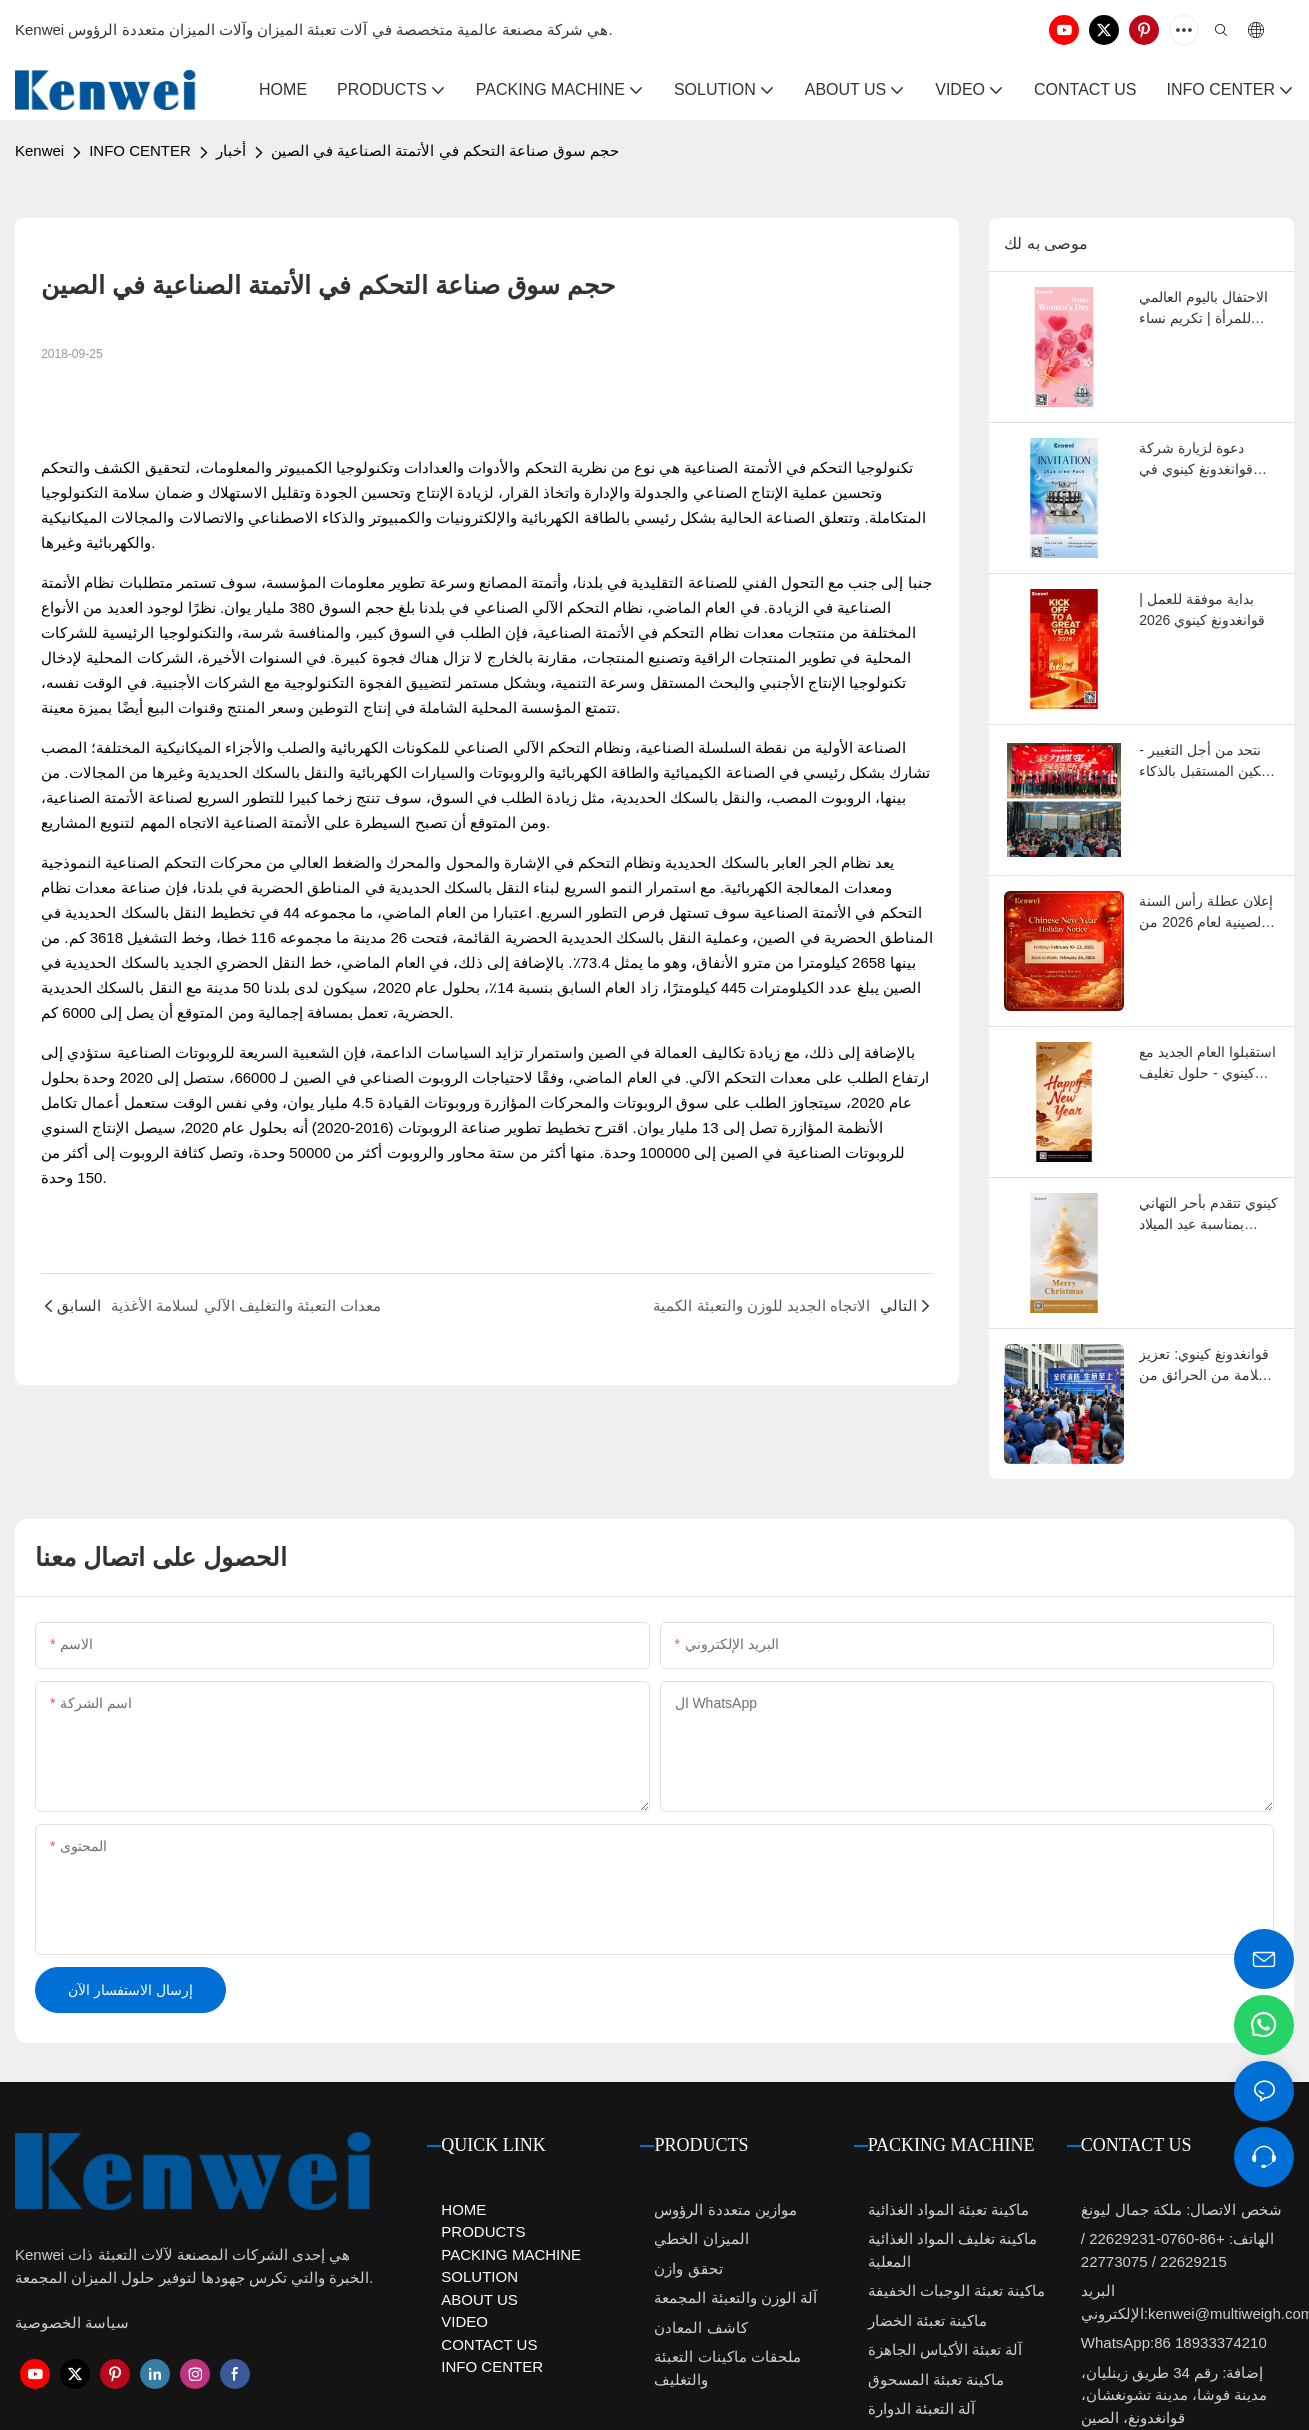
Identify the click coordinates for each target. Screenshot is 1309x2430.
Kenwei (39, 150)
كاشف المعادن (700, 2327)
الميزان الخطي (701, 2238)
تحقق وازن (688, 2268)
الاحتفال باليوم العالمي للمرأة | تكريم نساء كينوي (1203, 309)
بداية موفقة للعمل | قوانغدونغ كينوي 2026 (1202, 609)
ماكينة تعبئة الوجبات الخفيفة (957, 2290)
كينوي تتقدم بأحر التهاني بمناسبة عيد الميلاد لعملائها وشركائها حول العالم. (1208, 1215)
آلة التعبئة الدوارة (921, 2408)
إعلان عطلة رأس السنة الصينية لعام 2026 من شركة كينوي (1206, 913)
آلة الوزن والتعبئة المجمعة (735, 2297)
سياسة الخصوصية (72, 2322)
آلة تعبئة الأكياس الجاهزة (945, 2349)
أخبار (231, 150)
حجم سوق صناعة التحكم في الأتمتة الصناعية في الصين (445, 150)
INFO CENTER (140, 150)
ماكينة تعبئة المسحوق (936, 2379)
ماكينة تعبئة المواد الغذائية (949, 2209)
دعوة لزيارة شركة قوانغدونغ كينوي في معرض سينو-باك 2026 (1204, 460)
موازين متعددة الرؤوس (725, 2209)
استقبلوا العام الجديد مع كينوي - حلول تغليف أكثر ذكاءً (1207, 1064)
